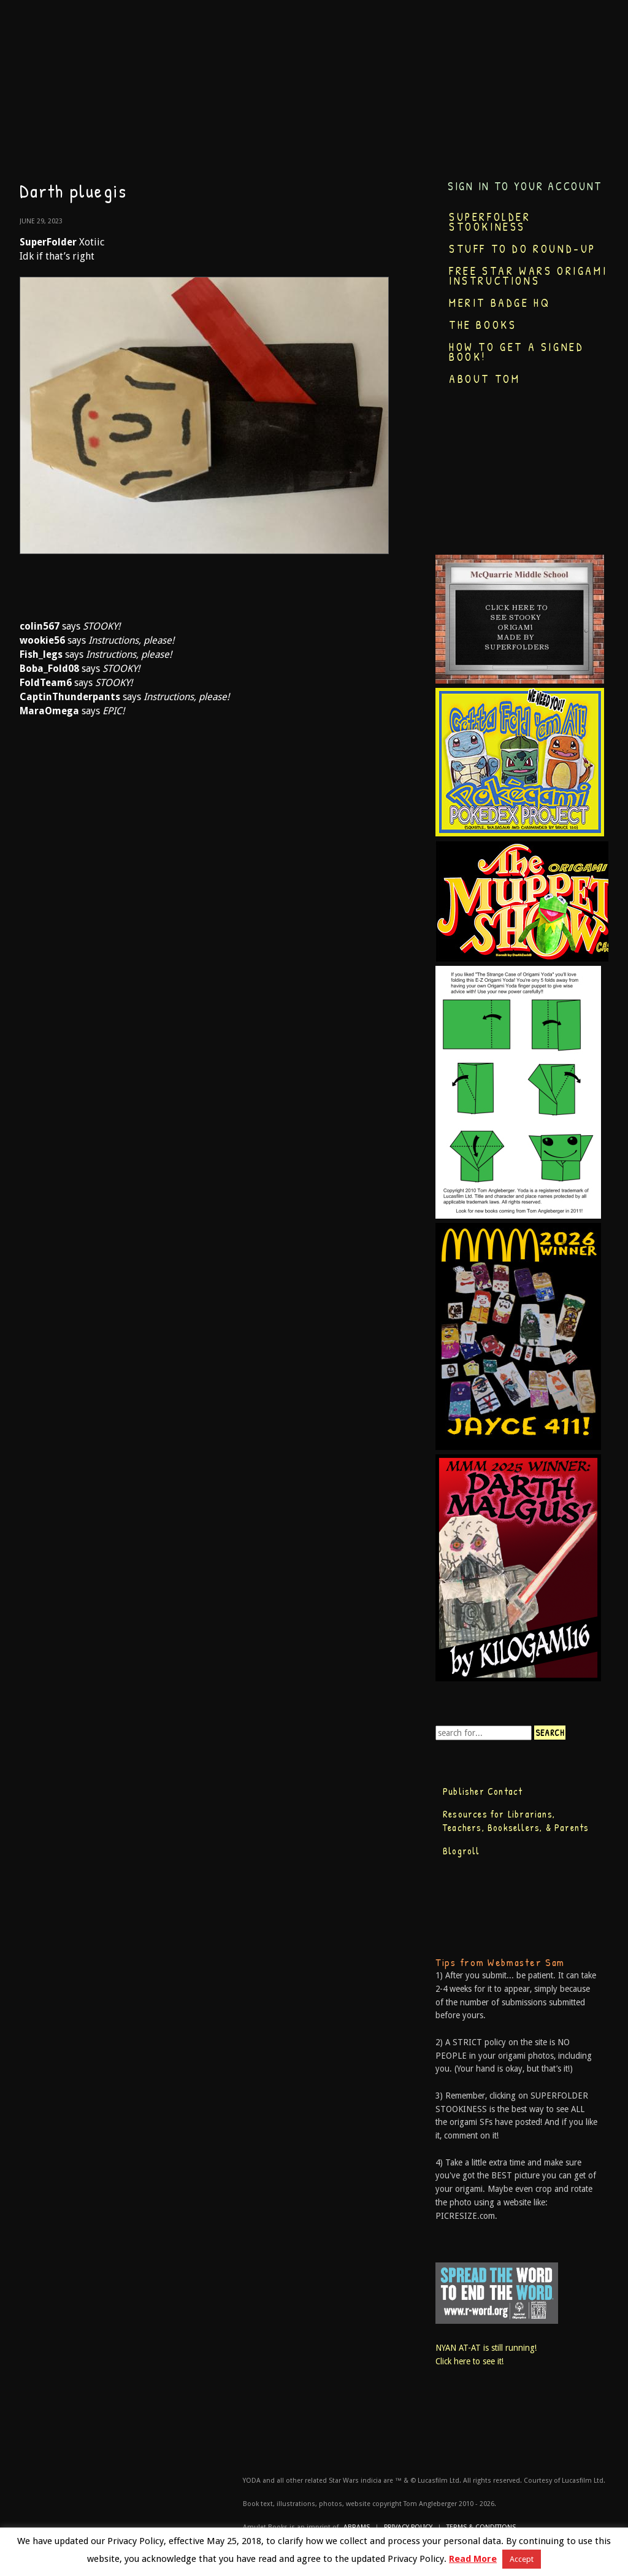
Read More (473, 2558)
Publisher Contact (483, 1791)
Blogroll (461, 1850)
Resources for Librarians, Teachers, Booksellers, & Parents (516, 1820)
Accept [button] (522, 2559)
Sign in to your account (525, 186)
